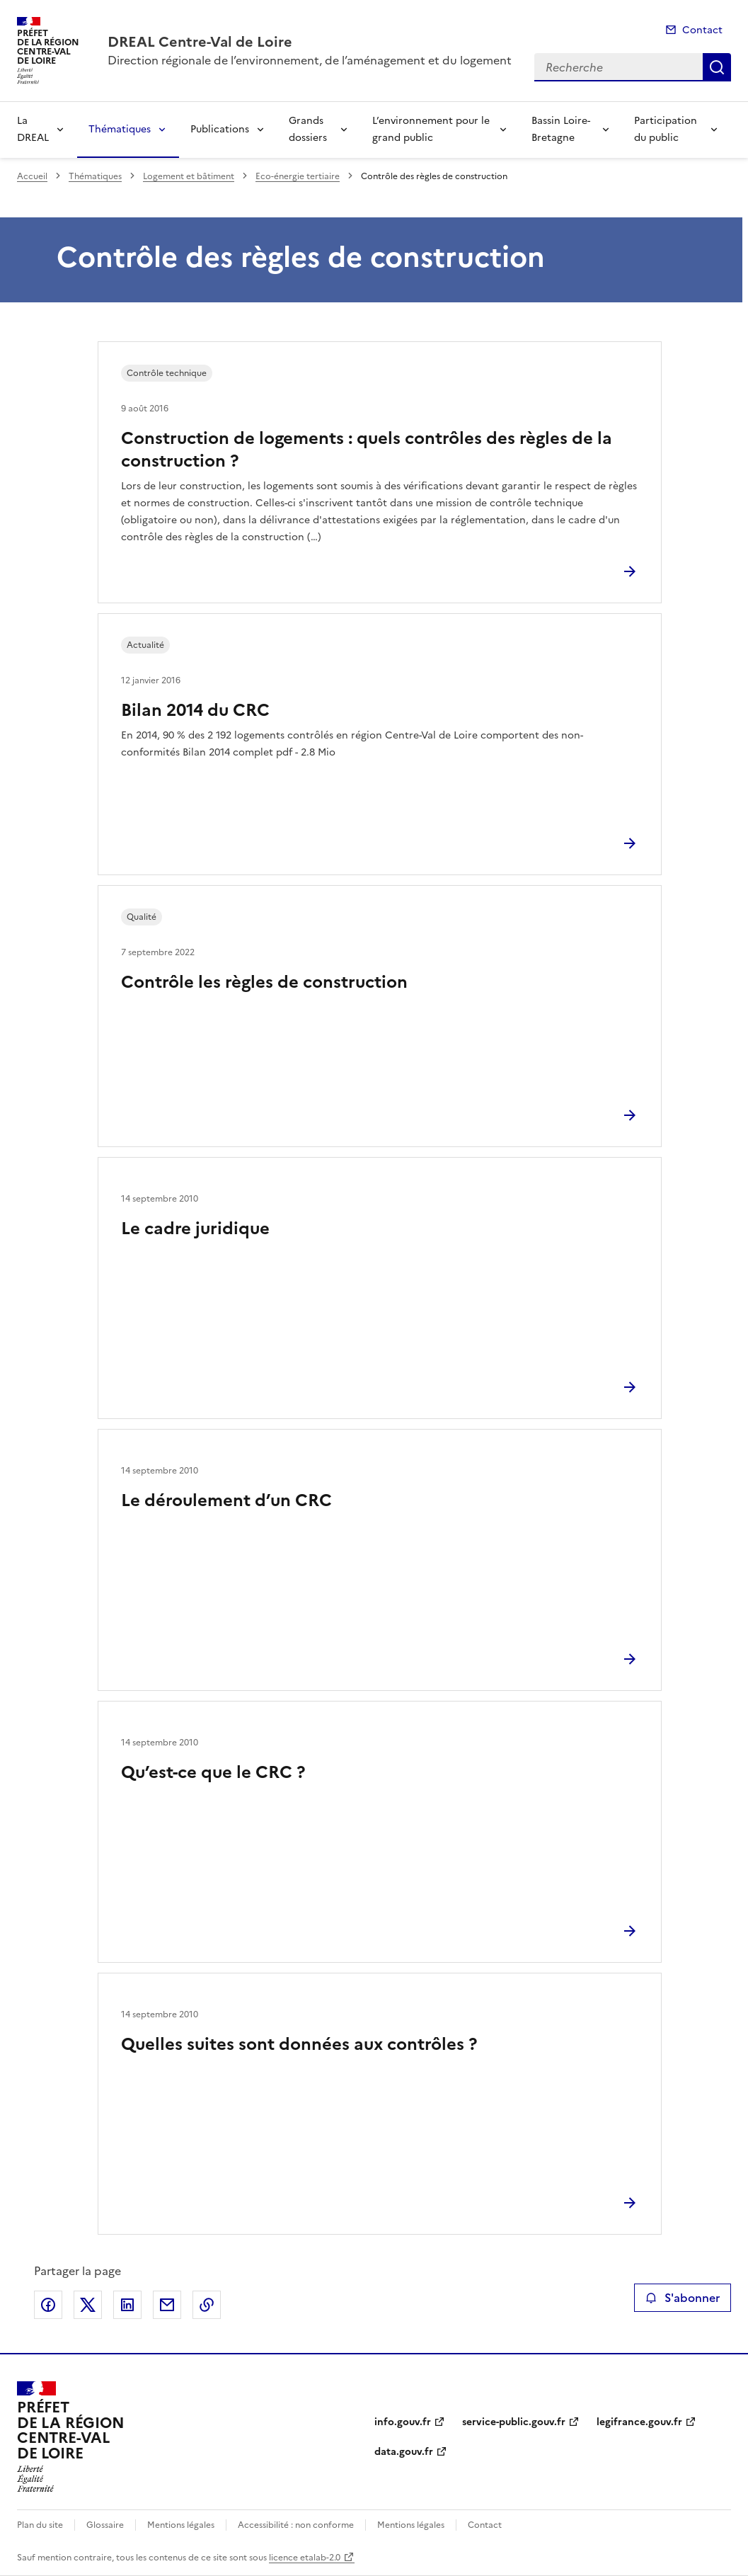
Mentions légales (180, 2525)
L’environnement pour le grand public (431, 129)
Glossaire (105, 2525)
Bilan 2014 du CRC (195, 710)
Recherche (717, 67)
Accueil (32, 176)
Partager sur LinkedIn (127, 2305)
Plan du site (40, 2525)
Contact (702, 30)
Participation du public (665, 129)
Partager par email (167, 2305)
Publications (219, 129)
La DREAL (33, 129)
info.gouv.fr (402, 2422)
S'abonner (682, 2297)
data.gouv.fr (403, 2451)
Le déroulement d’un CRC (226, 1500)
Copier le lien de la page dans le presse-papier (206, 2305)
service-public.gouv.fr (513, 2422)
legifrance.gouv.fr (639, 2422)
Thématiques (119, 129)
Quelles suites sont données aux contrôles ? (299, 2044)
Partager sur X (88, 2305)
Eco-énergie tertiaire (297, 176)
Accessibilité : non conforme (296, 2525)
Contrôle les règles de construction (264, 982)
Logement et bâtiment (188, 176)
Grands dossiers (308, 129)
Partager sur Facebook (48, 2305)
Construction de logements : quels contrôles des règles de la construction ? (366, 450)
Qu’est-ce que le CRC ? (213, 1772)
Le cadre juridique (195, 1228)
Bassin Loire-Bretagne (560, 129)
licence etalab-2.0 (304, 2557)
